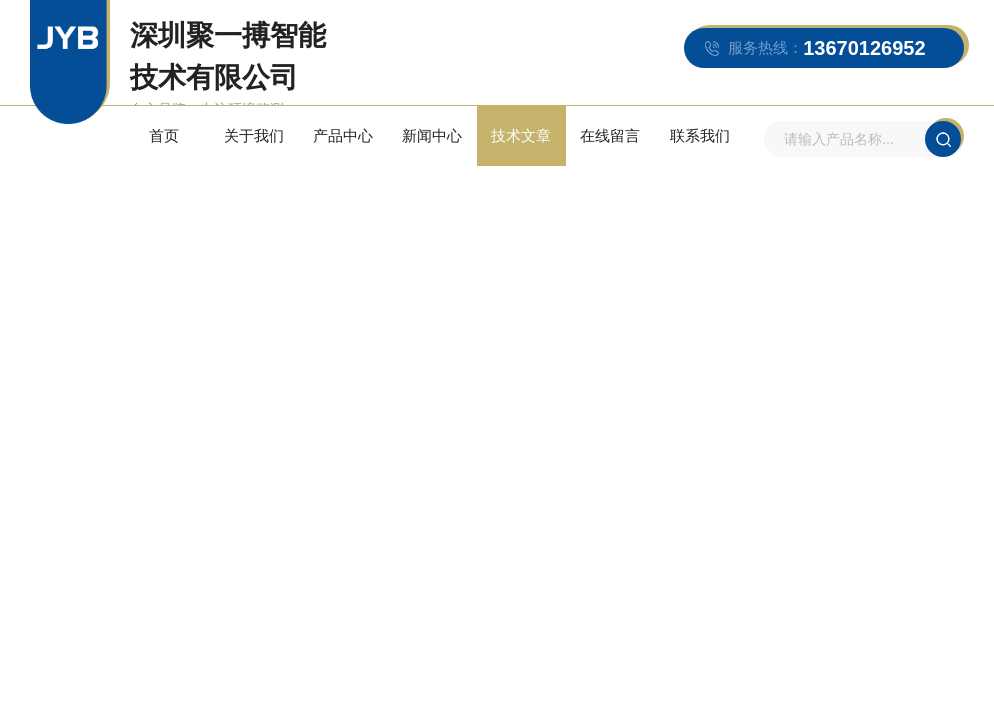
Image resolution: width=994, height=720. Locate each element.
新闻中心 (432, 135)
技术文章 (521, 135)
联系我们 (700, 135)
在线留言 (610, 135)
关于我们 (254, 135)
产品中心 (343, 135)
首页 (164, 135)
